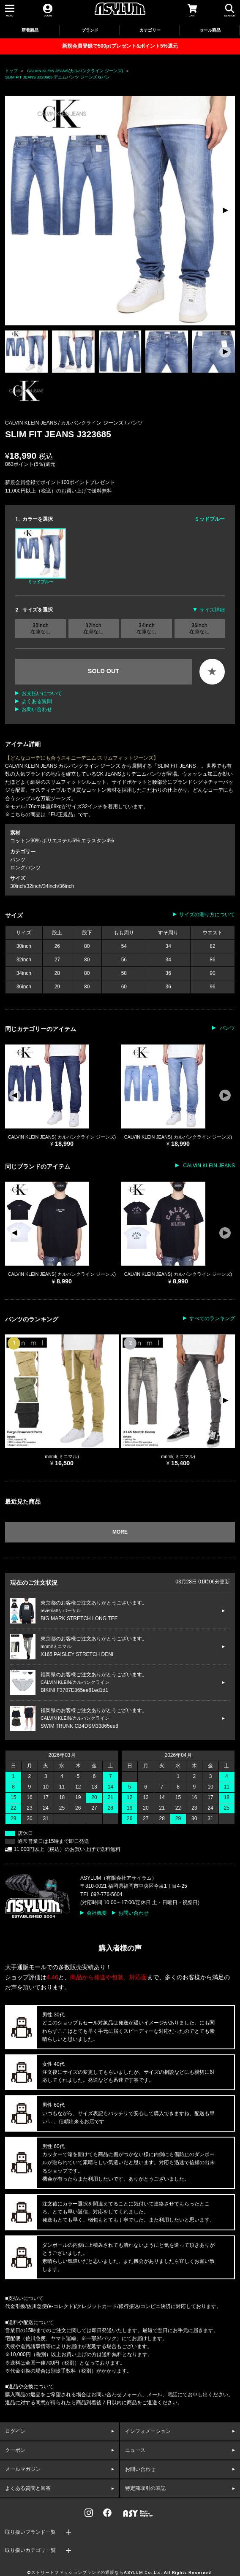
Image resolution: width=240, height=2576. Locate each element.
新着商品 (30, 30)
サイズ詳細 (212, 610)
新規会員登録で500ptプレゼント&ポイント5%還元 (119, 46)
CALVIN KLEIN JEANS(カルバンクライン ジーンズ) (75, 70)
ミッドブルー (40, 556)
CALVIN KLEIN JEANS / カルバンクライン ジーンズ (65, 423)
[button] (225, 210)
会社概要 (97, 1913)
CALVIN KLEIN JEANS (208, 1166)
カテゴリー (150, 30)
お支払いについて (42, 693)
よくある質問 (37, 701)
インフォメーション (148, 2431)
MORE (120, 1532)
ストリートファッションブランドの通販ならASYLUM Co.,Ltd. (97, 2573)
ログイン (15, 2431)
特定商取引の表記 (145, 2488)
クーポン (15, 2450)
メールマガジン (23, 2469)
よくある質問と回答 (28, 2488)
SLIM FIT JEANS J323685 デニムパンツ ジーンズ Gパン (57, 77)
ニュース (135, 2450)
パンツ (135, 423)
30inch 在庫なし (40, 628)
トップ (11, 70)
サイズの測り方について (207, 914)
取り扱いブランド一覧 (30, 2532)
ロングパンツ (25, 868)
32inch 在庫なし (93, 628)
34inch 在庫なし (146, 628)
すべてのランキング (212, 1318)
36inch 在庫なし (199, 628)
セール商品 (210, 30)
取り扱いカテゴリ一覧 (30, 2550)
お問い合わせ (37, 709)
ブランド (90, 30)
